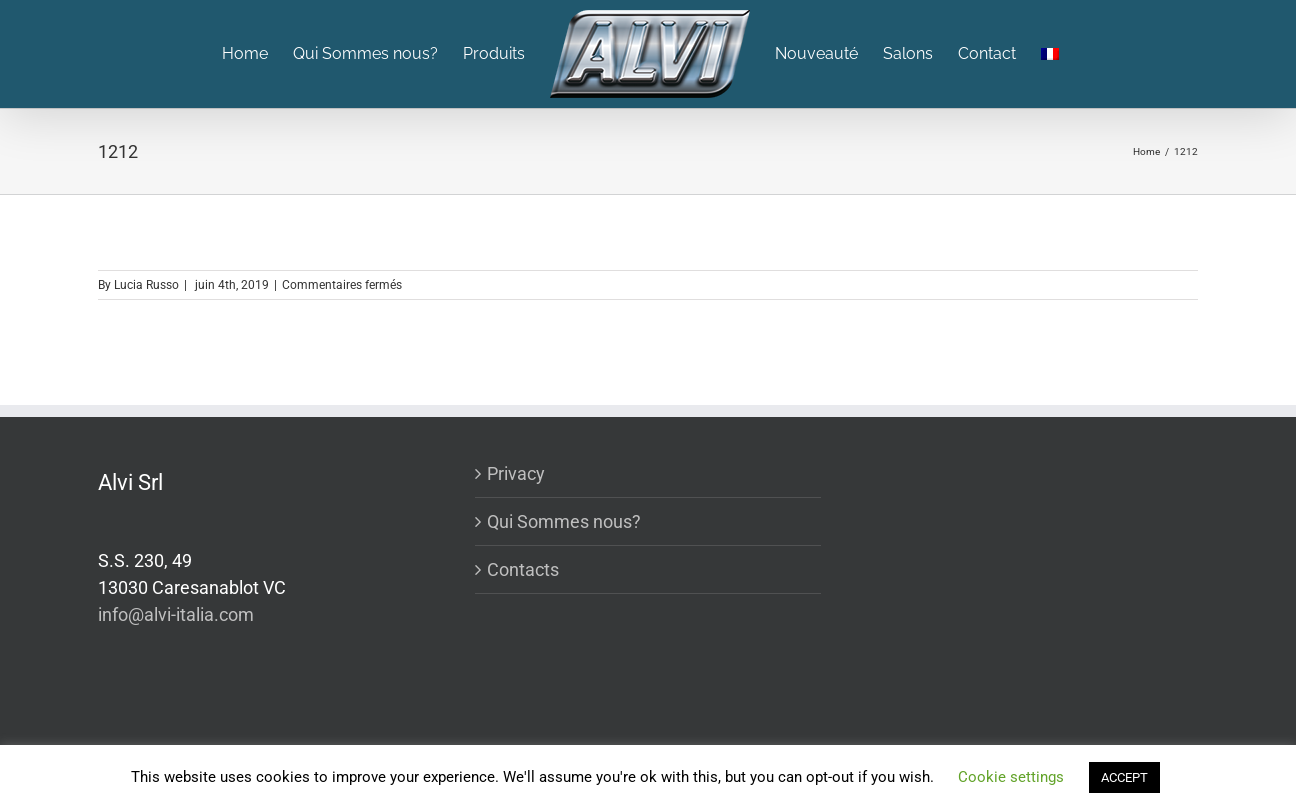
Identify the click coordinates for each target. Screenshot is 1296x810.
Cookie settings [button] (1011, 777)
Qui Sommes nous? (564, 521)
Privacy (516, 473)
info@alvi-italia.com (176, 614)
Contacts (523, 569)
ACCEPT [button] (1124, 777)
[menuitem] (257, 54)
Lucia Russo (146, 285)
